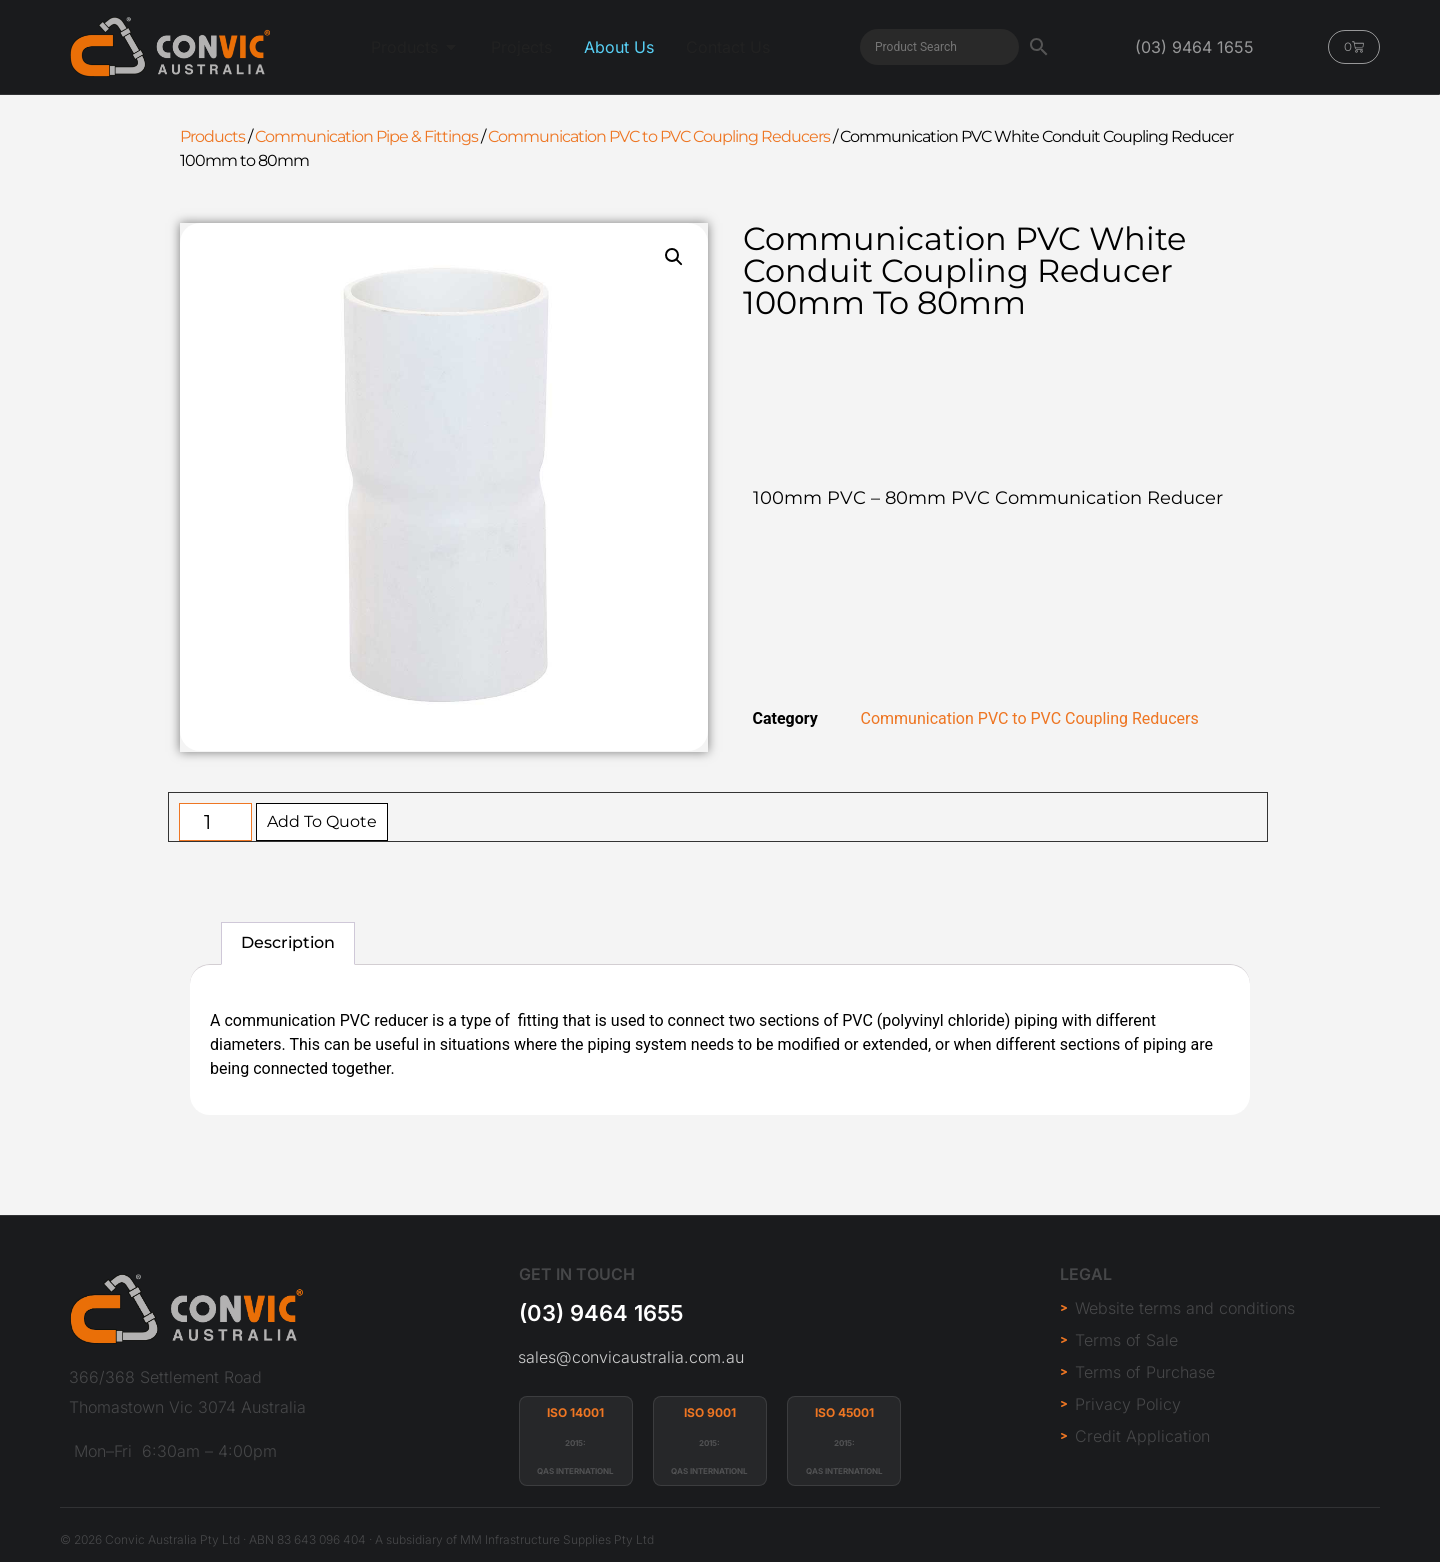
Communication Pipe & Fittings (366, 136)
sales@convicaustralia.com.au (631, 1357)
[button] (674, 257)
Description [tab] (288, 942)
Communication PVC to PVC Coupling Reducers (659, 136)
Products (212, 136)
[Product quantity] (215, 822)
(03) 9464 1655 (601, 1313)
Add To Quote (322, 821)
